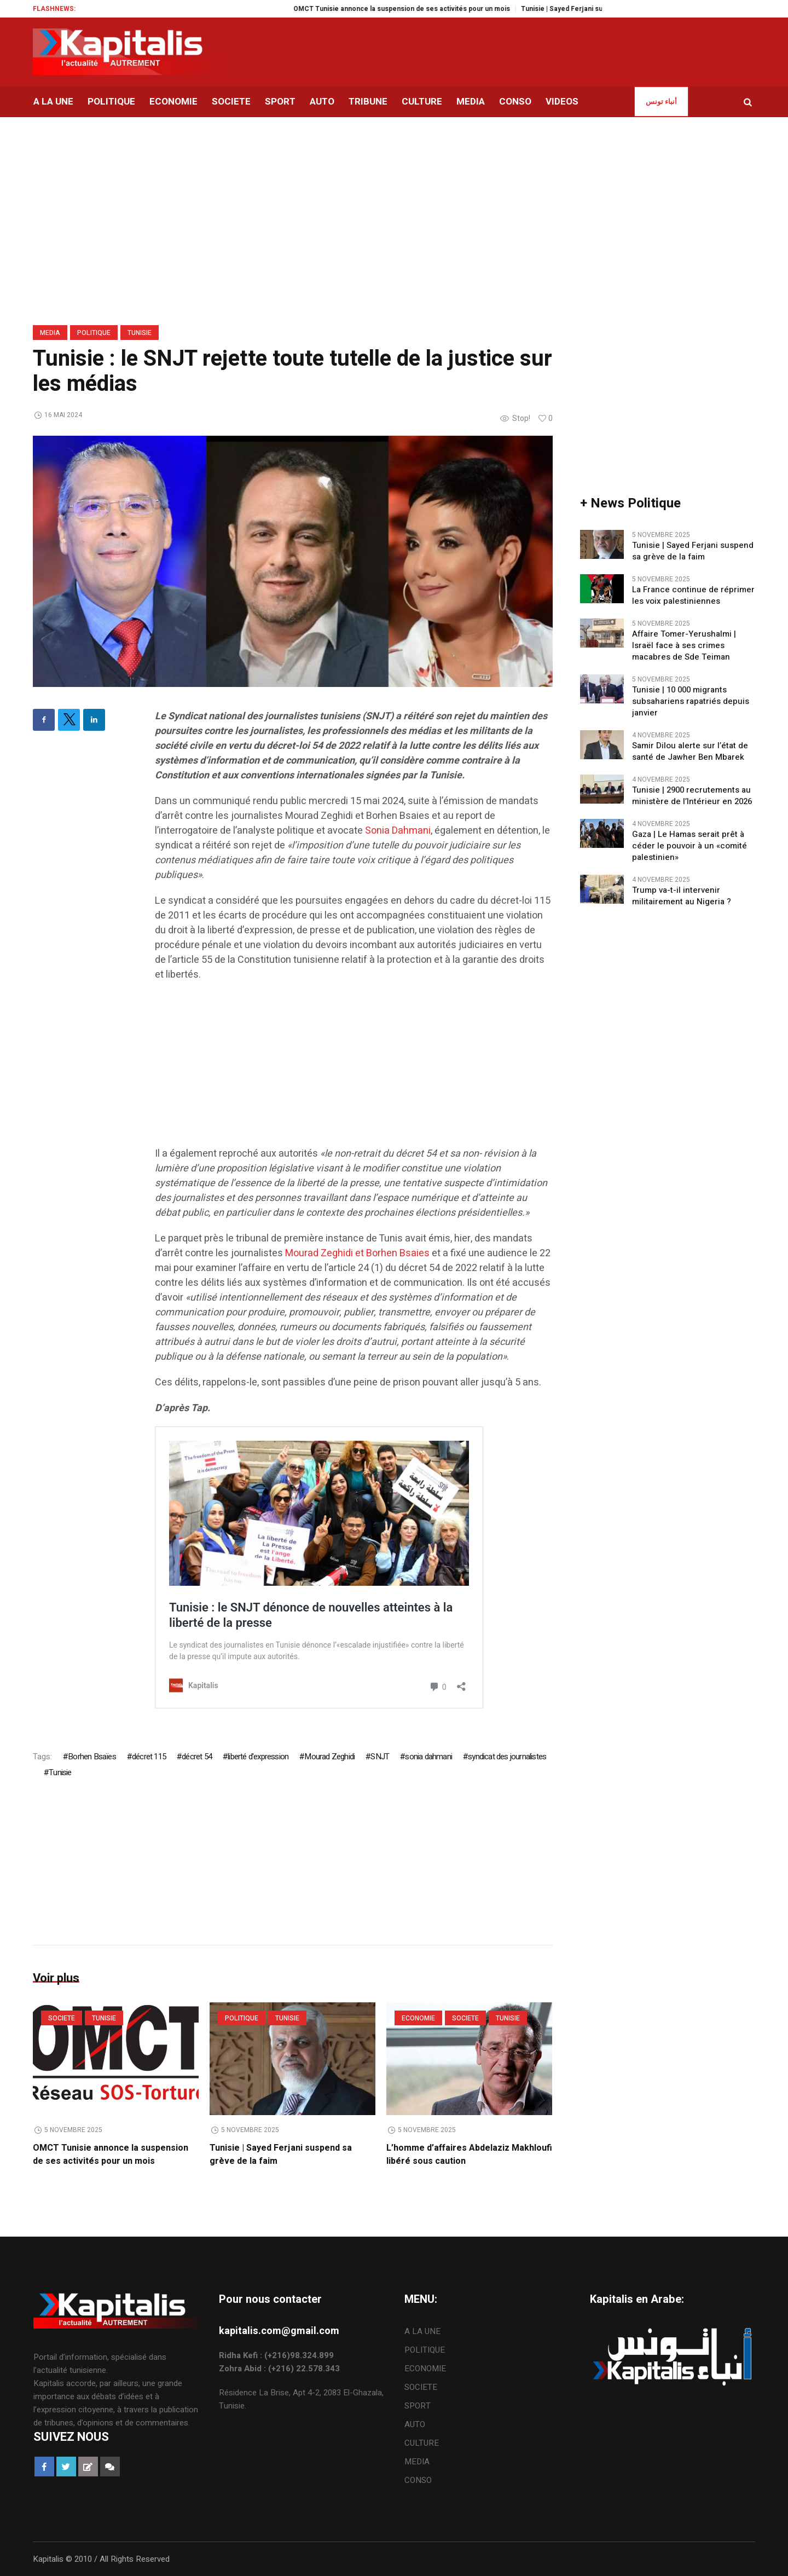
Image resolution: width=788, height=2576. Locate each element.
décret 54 (197, 1757)
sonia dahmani (428, 1757)
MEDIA (50, 333)
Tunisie (140, 333)
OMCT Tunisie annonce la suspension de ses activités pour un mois (434, 9)
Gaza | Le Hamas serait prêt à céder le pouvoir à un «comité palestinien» (689, 846)
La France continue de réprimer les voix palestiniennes (693, 595)
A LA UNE (422, 2331)
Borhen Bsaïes (92, 1757)
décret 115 (149, 1757)
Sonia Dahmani (398, 830)
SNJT (379, 1757)
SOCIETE (61, 2018)
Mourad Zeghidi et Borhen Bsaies (357, 1253)
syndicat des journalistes (507, 1757)
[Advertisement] (354, 1069)
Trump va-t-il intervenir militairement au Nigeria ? (681, 896)
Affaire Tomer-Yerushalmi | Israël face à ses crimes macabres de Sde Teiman (684, 645)
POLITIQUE (94, 333)
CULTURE (421, 2443)
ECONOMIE (418, 2018)
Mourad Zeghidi (329, 1757)
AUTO (414, 2424)
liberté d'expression (258, 1757)
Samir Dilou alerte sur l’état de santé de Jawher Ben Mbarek (690, 751)
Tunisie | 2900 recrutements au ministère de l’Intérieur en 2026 (692, 795)
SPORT (417, 2406)
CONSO (418, 2480)
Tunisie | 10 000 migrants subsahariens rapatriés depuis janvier (690, 701)
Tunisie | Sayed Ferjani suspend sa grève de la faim (693, 551)
